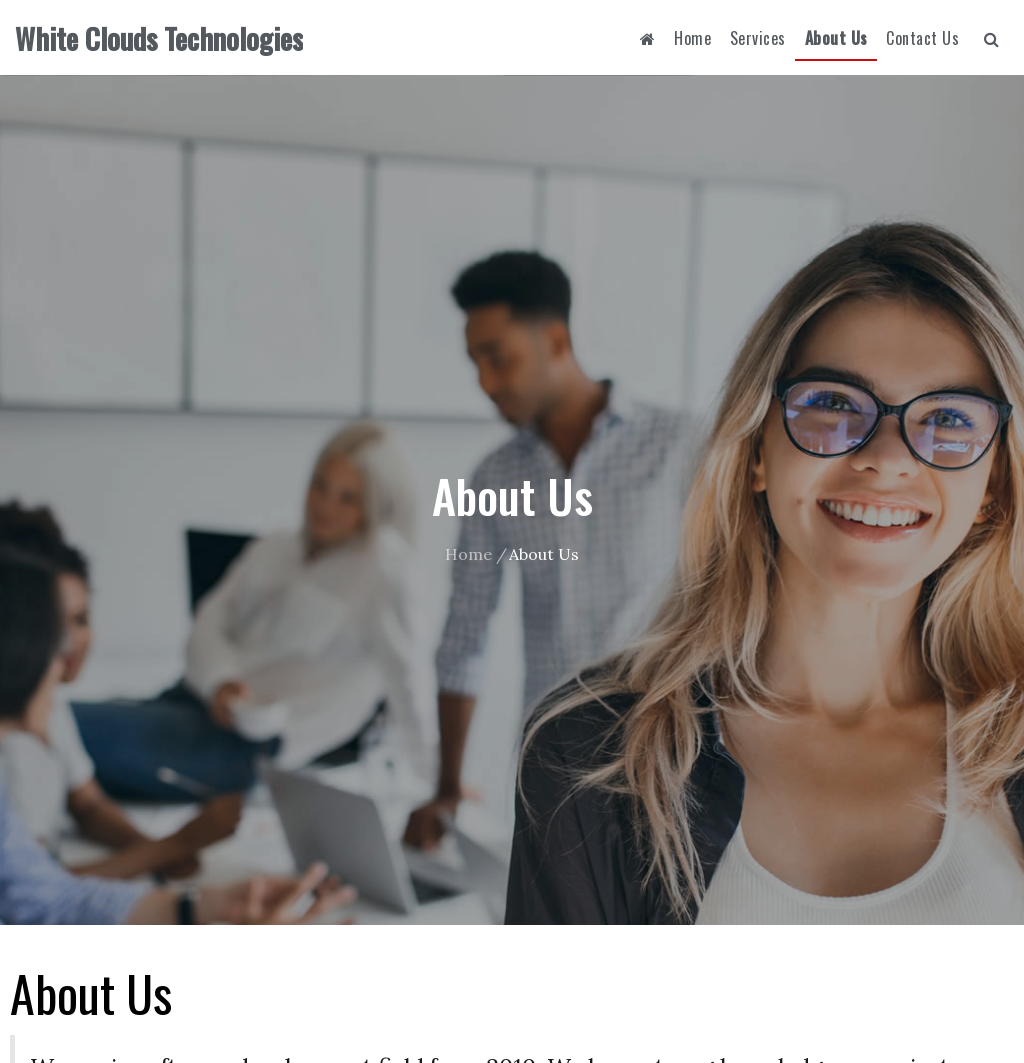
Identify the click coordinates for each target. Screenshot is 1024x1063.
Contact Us (922, 38)
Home (692, 38)
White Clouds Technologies (159, 38)
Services (758, 38)
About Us (836, 38)
